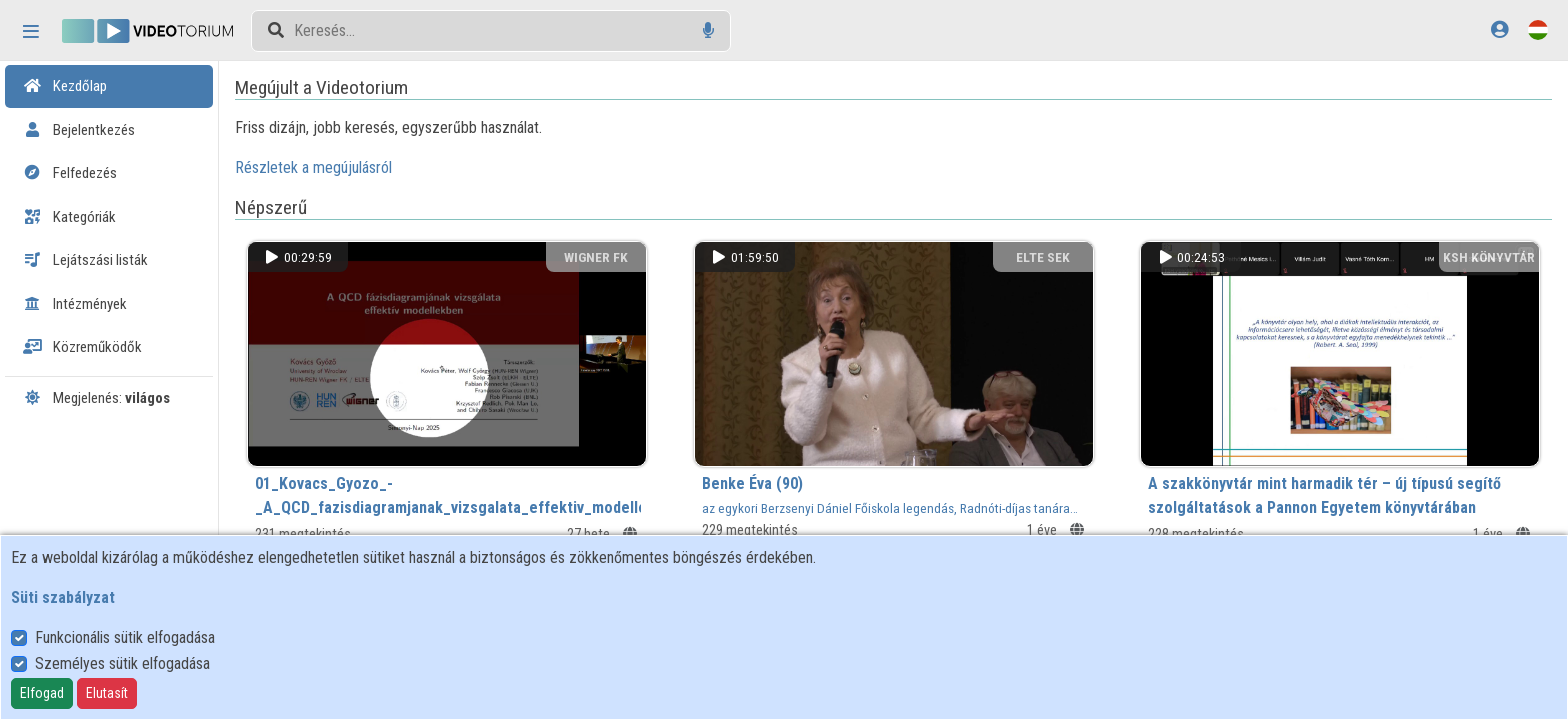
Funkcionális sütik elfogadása (125, 637)
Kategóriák (69, 217)
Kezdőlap (65, 86)
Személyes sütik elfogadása (122, 663)
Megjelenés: (96, 398)
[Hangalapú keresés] (708, 30)
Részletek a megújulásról (333, 167)
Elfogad (42, 693)
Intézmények (75, 304)
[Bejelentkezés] (1499, 29)
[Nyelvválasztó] (1538, 29)
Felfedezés (70, 173)
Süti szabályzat (63, 597)
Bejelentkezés (79, 130)
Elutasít (107, 693)
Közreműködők (82, 347)
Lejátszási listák (85, 260)
